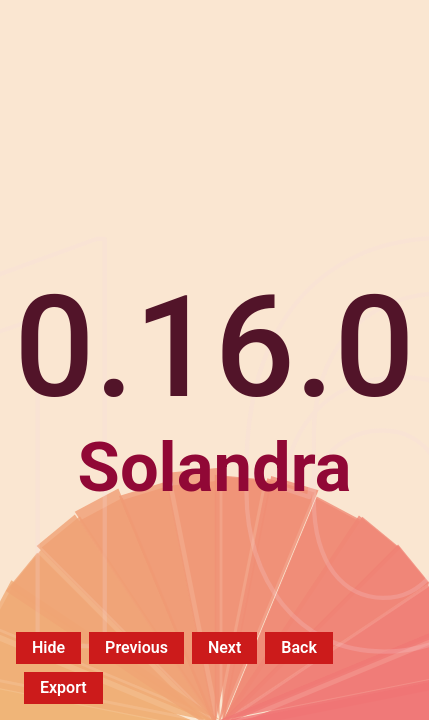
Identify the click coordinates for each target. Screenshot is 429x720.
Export (63, 687)
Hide (48, 647)
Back (299, 647)
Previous (136, 647)
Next (224, 647)
